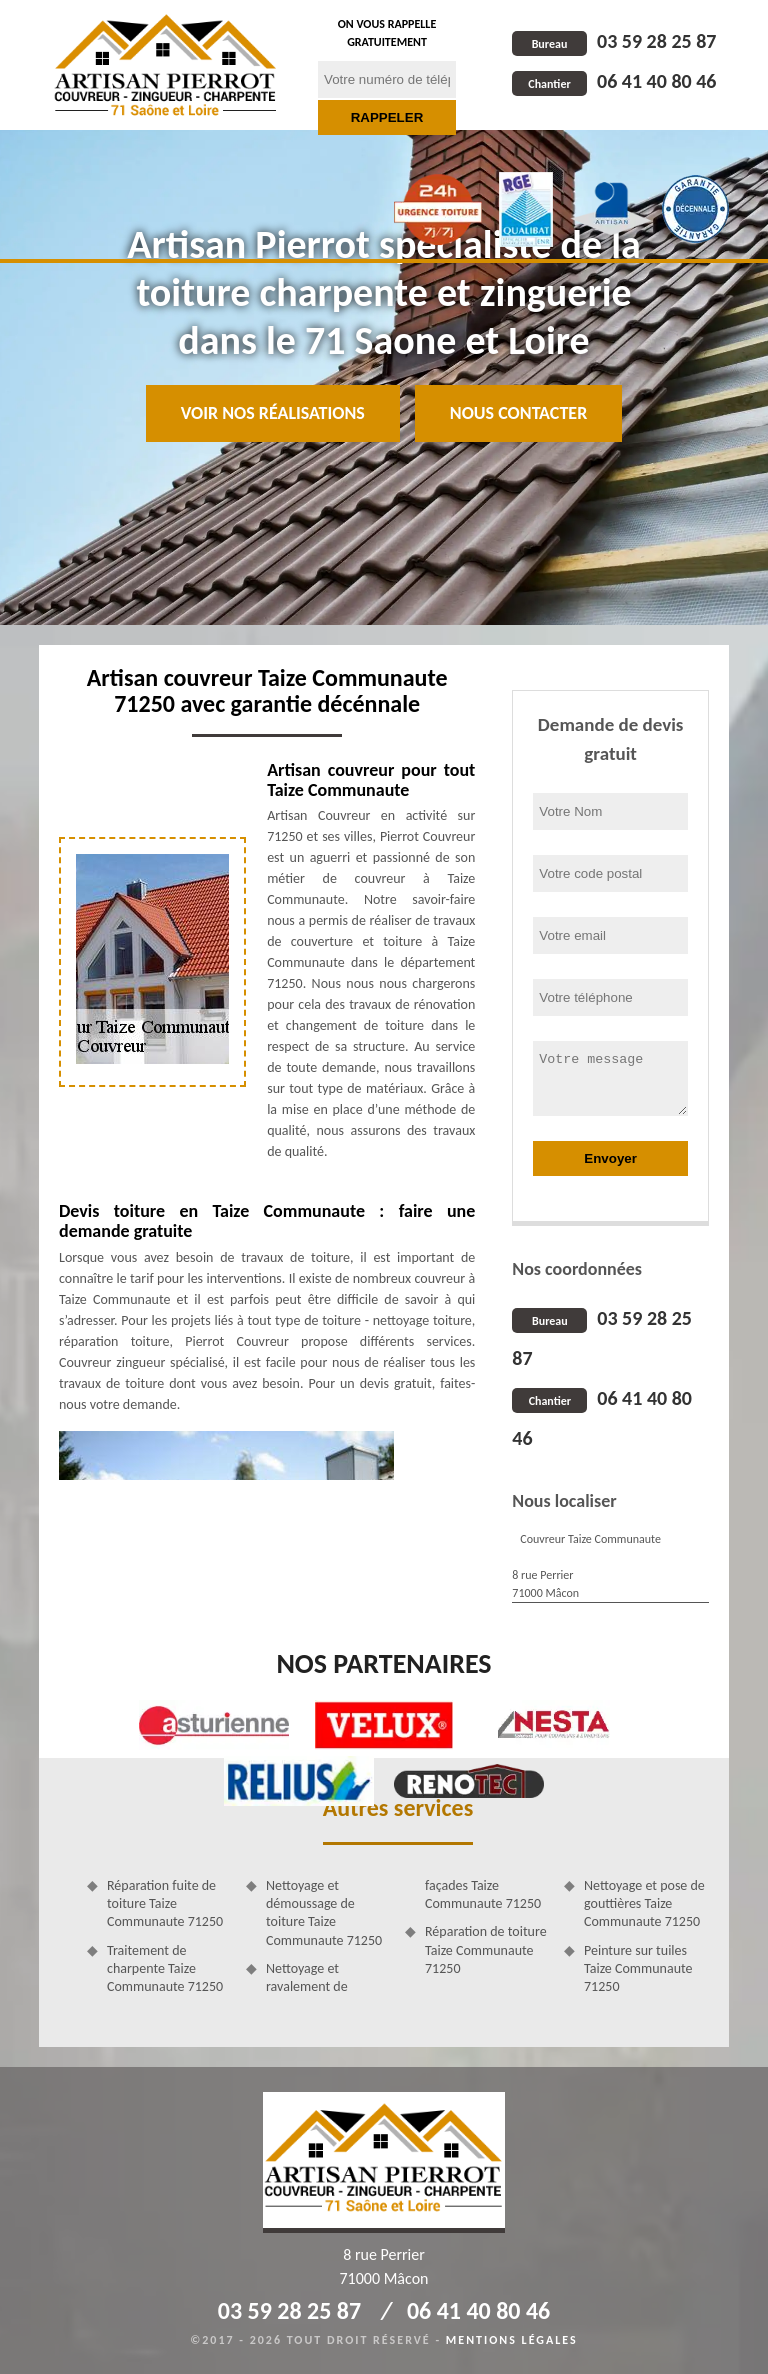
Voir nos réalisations (273, 413)
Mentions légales (512, 2340)
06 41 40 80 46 (614, 81)
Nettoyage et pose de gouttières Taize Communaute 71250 (644, 1903)
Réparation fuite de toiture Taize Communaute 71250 (165, 1903)
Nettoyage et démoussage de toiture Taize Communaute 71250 (324, 1913)
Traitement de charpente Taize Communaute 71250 (165, 1968)
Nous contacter (518, 413)
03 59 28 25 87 (614, 41)
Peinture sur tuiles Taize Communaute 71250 (638, 1968)
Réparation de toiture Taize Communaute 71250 (486, 1949)
